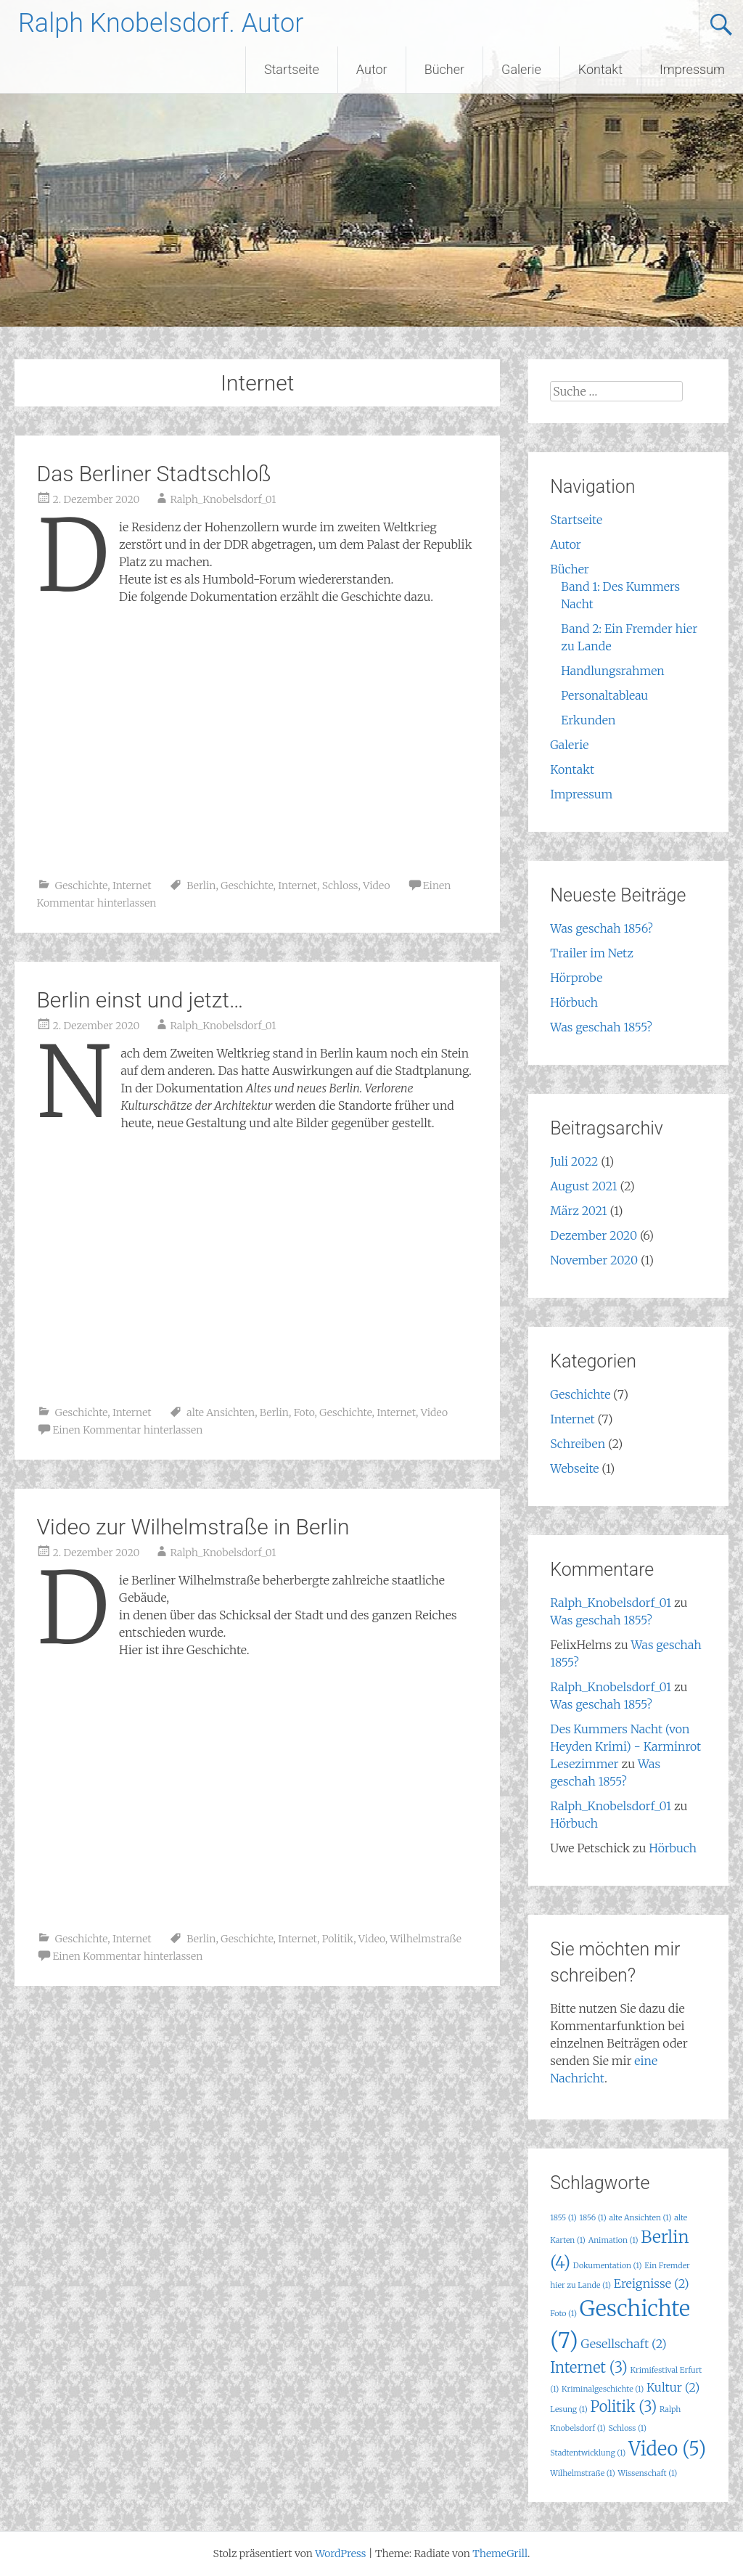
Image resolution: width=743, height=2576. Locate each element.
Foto (304, 1412)
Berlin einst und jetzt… (139, 1000)
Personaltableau (604, 695)
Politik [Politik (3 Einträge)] (623, 2406)
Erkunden (588, 720)
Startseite (291, 69)
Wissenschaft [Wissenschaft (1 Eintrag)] (647, 2473)
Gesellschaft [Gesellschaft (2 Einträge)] (624, 2343)
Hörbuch (574, 1002)
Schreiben (577, 1443)
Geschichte (81, 885)
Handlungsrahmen (613, 670)
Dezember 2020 (593, 1235)
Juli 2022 (574, 1161)
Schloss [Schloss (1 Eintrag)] (627, 2428)
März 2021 (578, 1210)
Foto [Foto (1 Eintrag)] (563, 2313)
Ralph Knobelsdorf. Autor (160, 23)
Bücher (444, 69)
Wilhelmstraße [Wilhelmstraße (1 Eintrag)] (582, 2473)
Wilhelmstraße (425, 1938)
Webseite (574, 1468)
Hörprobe (576, 977)
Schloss (340, 885)
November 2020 (594, 1260)
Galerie (521, 69)
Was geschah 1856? (601, 928)
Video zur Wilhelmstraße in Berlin (192, 1527)
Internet (132, 885)
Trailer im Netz (591, 953)
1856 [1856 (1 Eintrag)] (593, 2218)
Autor (371, 69)
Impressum (692, 69)
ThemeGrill (500, 2553)
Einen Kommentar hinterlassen (127, 1429)
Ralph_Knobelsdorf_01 (223, 499)
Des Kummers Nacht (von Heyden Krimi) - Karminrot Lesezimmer (625, 1746)
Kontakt (600, 69)
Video (376, 885)
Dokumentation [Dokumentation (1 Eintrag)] (607, 2265)
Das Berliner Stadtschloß (153, 473)
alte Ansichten (220, 1412)
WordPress (340, 2553)
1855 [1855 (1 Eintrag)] (563, 2218)
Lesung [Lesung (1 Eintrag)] (568, 2409)
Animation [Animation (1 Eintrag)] (613, 2240)
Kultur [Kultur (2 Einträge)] (672, 2387)
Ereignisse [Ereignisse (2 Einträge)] (651, 2283)
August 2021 (583, 1186)
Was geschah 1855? (601, 1027)
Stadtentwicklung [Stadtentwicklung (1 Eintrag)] (587, 2453)
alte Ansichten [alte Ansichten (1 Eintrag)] (640, 2218)
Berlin (200, 885)
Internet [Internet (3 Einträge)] (588, 2367)
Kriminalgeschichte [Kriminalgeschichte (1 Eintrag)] (603, 2389)
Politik (337, 1938)
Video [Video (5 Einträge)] (667, 2449)
